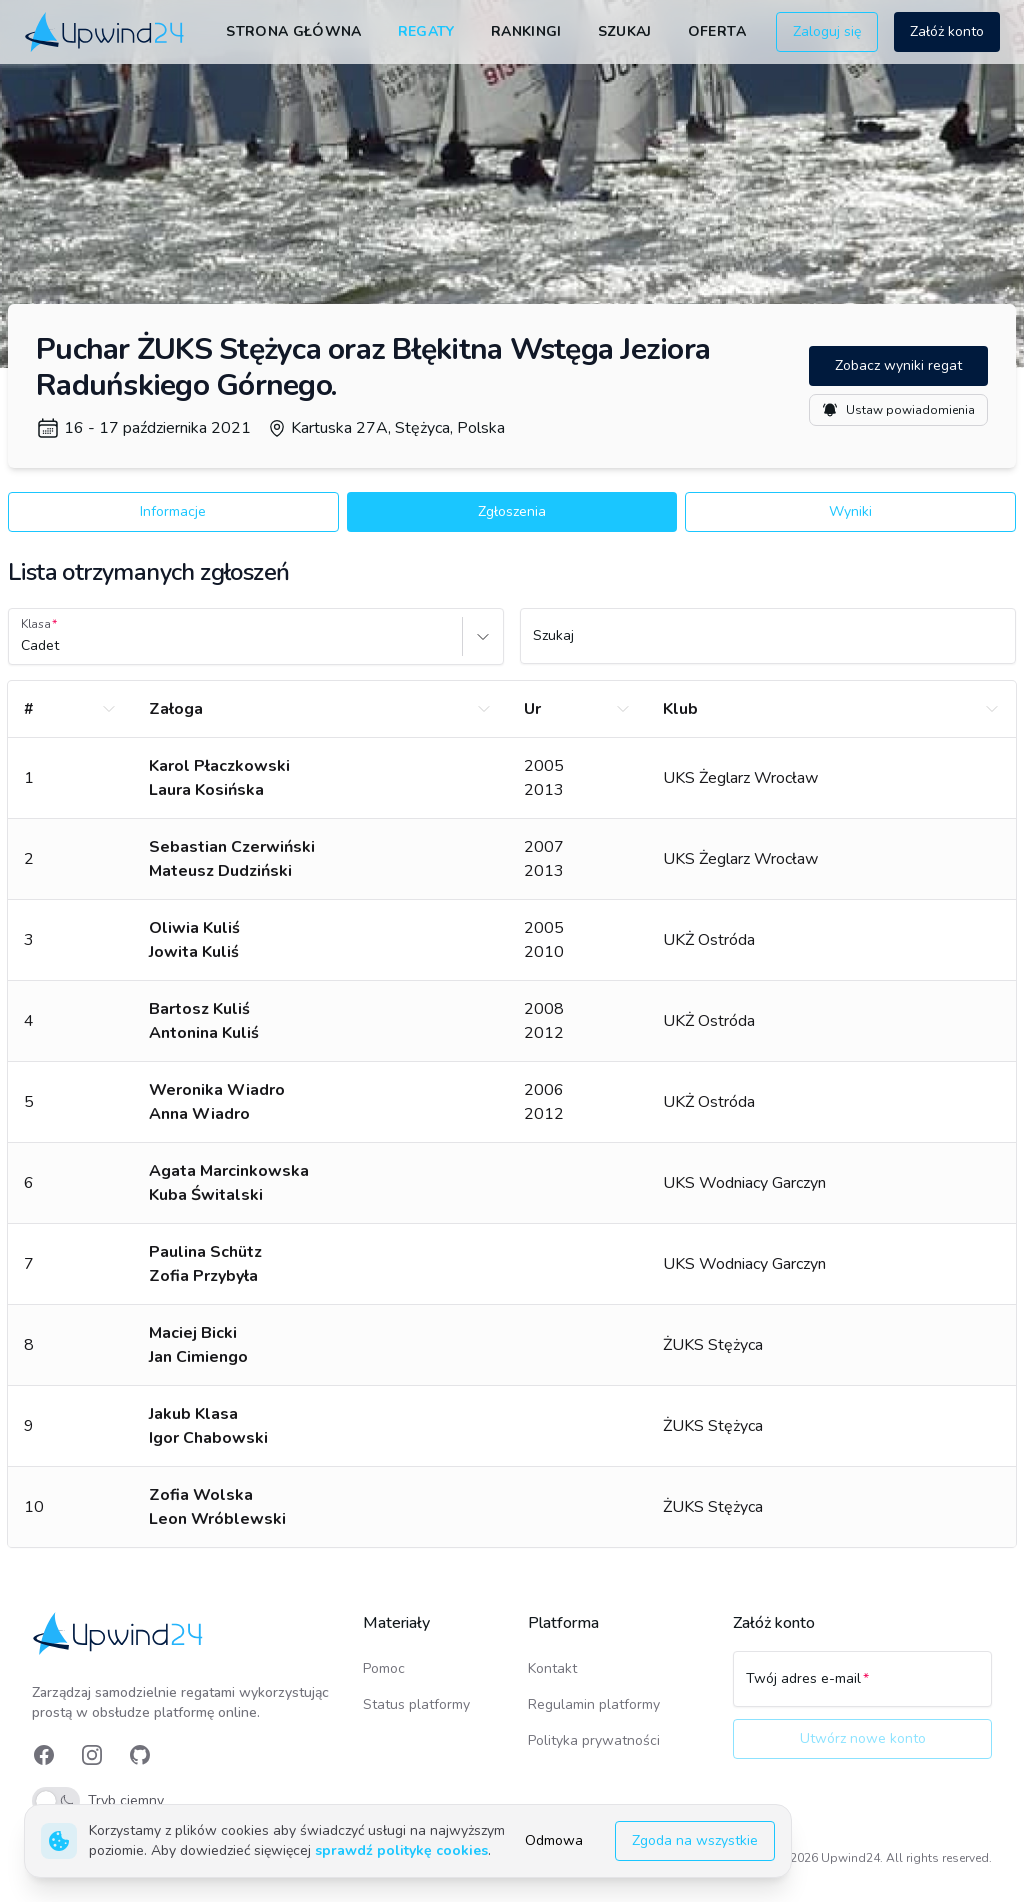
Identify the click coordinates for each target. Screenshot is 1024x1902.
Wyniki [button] (850, 511)
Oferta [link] (717, 31)
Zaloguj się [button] (827, 31)
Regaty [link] (426, 31)
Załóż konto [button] (947, 31)
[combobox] (23, 646)
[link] (106, 32)
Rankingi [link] (526, 31)
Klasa (36, 624)
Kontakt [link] (552, 1668)
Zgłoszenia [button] (512, 511)
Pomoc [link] (384, 1668)
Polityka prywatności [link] (594, 1740)
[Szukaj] (768, 645)
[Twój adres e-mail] (862, 1688)
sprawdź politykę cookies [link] (401, 1850)
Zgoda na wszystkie (695, 1840)
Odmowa (554, 1840)
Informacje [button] (173, 511)
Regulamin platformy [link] (594, 1704)
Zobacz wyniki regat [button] (898, 365)
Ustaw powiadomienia (898, 410)
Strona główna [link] (294, 31)
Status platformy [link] (416, 1704)
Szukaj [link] (625, 31)
